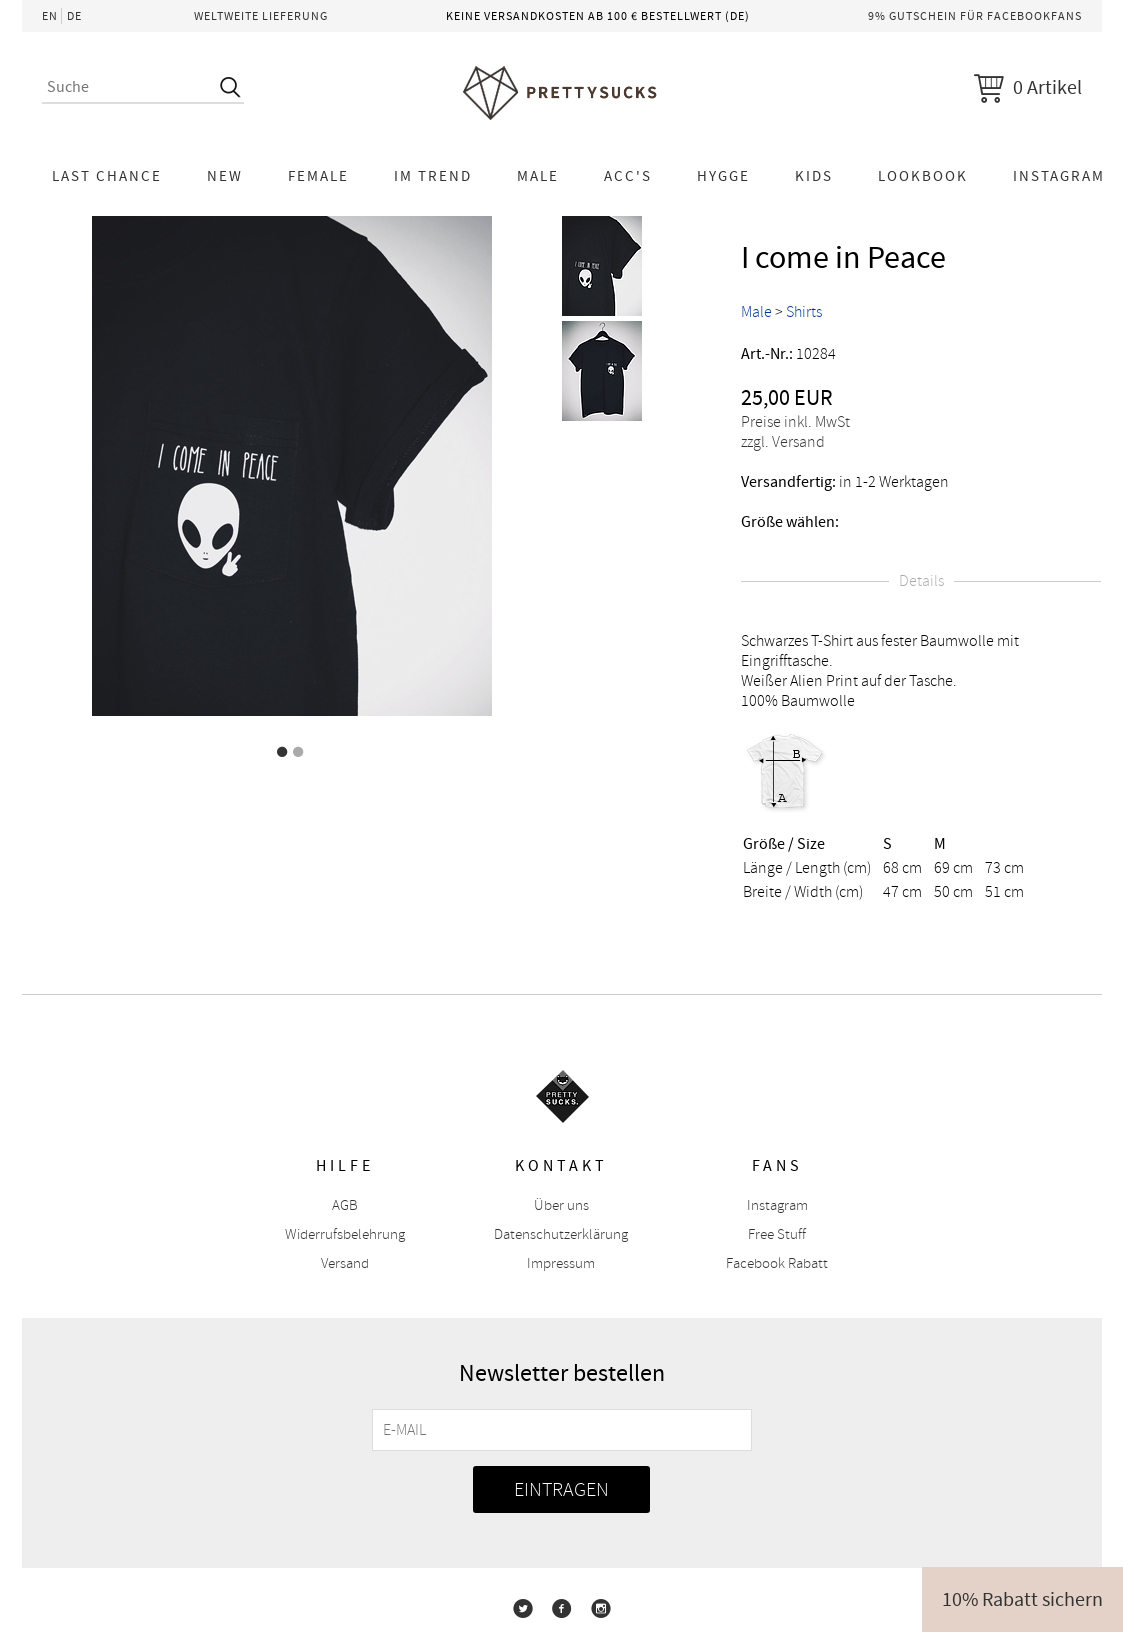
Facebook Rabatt (777, 1263)
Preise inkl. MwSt (795, 422)
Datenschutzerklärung (561, 1234)
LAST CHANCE (107, 176)
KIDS (814, 176)
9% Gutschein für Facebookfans (975, 16)
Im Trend (433, 176)
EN (50, 16)
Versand (345, 1263)
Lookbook (923, 176)
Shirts (804, 312)
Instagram (777, 1205)
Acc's (628, 176)
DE (74, 16)
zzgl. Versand (783, 442)
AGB (345, 1205)
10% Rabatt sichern (1022, 1599)
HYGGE (723, 176)
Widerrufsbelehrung (345, 1234)
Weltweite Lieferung (261, 16)
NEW (225, 176)
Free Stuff (777, 1234)
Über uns (561, 1205)
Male (538, 176)
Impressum (561, 1263)
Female (318, 176)
